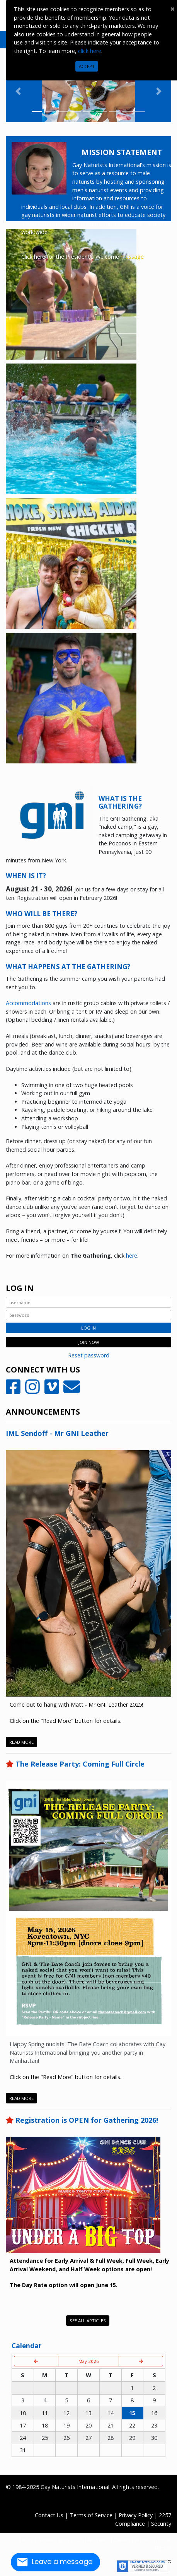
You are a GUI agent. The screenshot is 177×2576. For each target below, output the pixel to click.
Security (161, 2523)
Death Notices (132, 2540)
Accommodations (28, 1003)
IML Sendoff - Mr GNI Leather (57, 1433)
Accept (87, 66)
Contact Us (49, 2515)
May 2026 (88, 2361)
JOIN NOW (88, 1342)
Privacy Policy (136, 2515)
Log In (88, 1328)
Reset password (88, 1355)
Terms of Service (91, 2515)
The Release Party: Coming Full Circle (80, 1764)
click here (89, 51)
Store (46, 2540)
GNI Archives (92, 2540)
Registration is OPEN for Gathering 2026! (86, 2120)
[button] (18, 91)
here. (132, 1255)
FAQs (25, 2540)
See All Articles (88, 2320)
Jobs (64, 2540)
